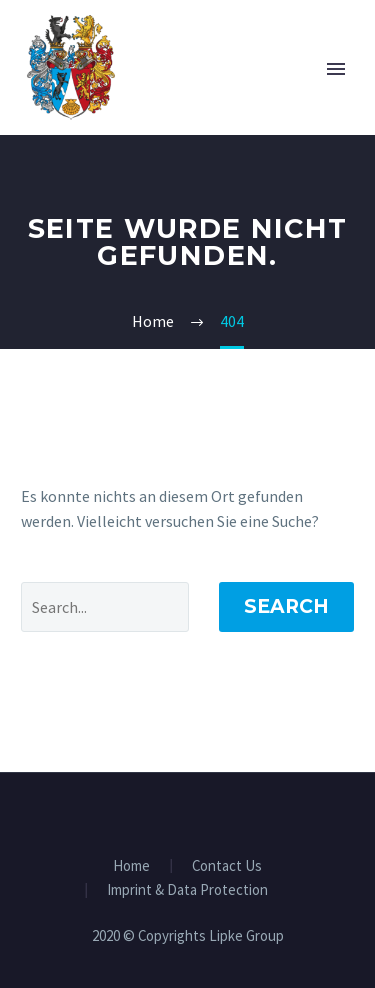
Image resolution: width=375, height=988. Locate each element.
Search (286, 606)
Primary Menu (336, 69)
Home (131, 866)
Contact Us (227, 866)
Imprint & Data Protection (187, 890)
